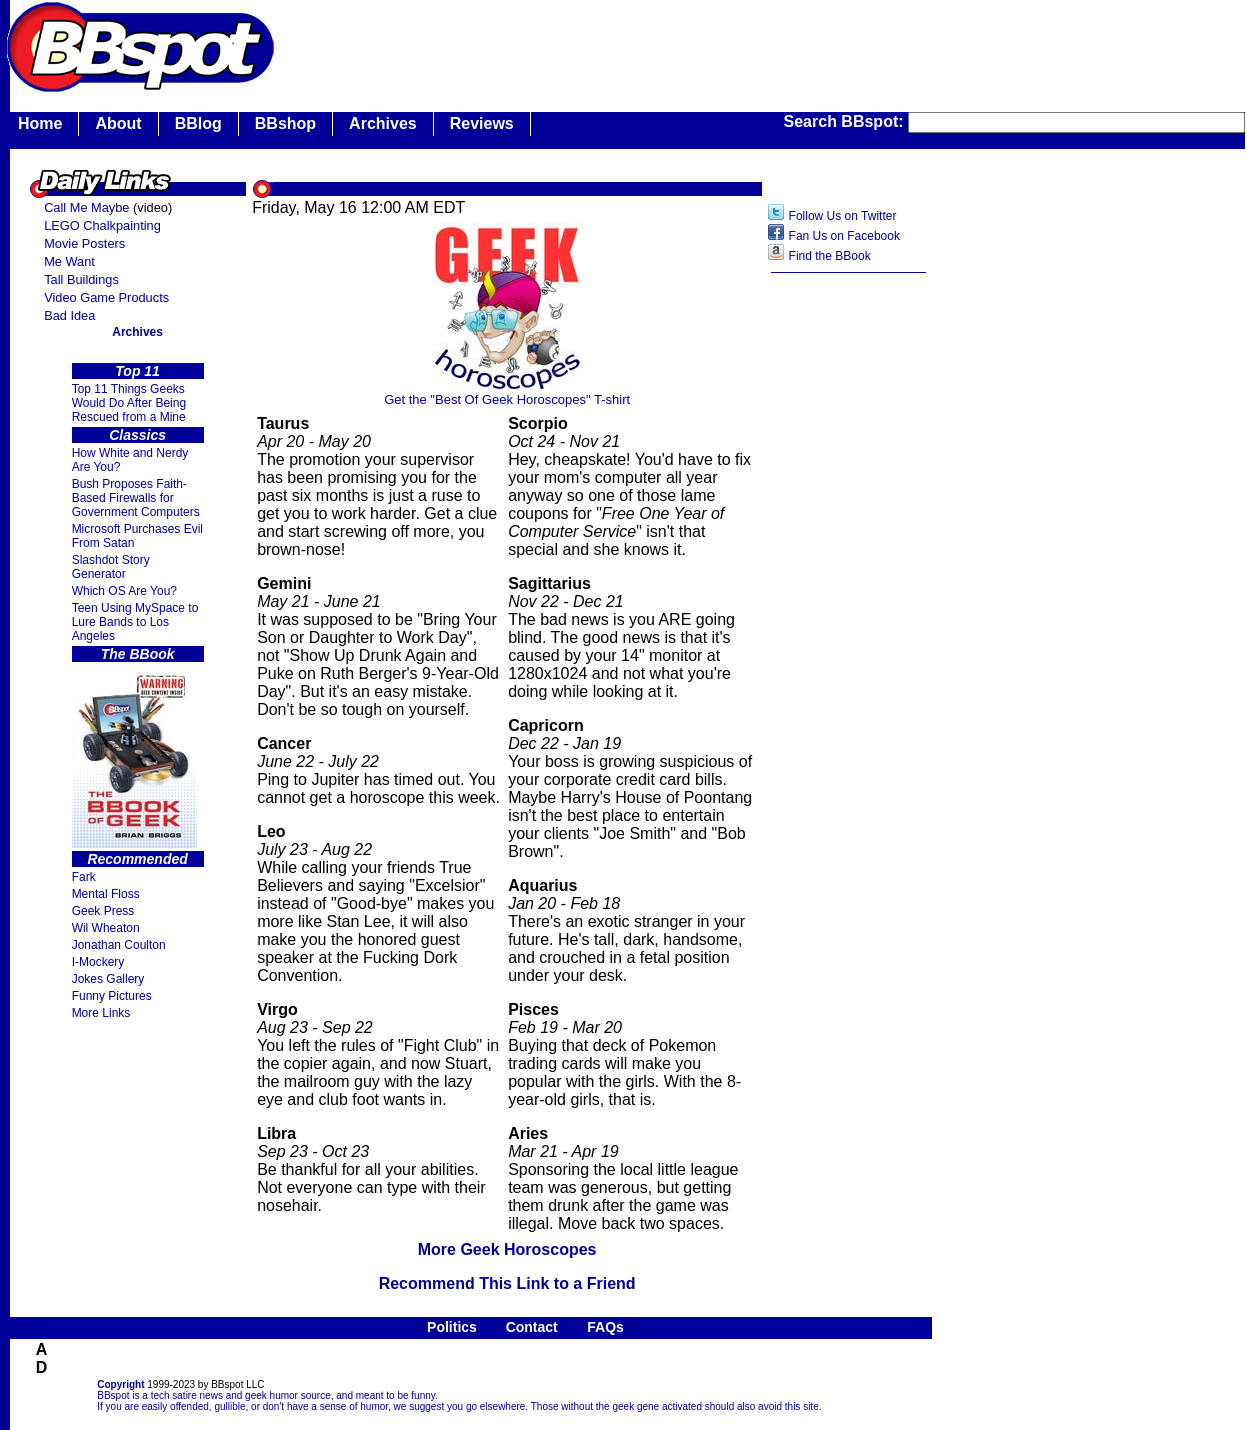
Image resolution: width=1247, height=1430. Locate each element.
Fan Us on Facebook (844, 236)
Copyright (120, 1384)
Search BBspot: (846, 121)
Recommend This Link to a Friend (507, 1283)
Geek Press (103, 911)
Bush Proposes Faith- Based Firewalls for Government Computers (136, 498)
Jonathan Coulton (119, 945)
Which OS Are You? (124, 591)
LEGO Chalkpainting (102, 225)
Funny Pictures (112, 996)
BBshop (285, 123)
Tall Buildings (81, 279)
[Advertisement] (849, 599)
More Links (101, 1013)
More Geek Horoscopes (507, 1249)
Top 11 (137, 371)
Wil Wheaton (106, 928)
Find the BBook (830, 256)
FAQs (605, 1327)
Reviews (482, 123)
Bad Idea (69, 315)
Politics (452, 1327)
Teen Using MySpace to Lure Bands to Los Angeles (135, 622)
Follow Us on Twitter (843, 216)
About (118, 123)
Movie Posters (84, 243)
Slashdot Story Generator (111, 567)
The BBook (138, 654)
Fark (84, 877)
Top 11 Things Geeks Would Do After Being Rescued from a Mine (129, 403)
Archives (383, 123)
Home (40, 123)
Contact (532, 1327)
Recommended (137, 859)
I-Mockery (98, 962)
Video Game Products (106, 297)
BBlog (198, 123)
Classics (137, 435)
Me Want (69, 261)
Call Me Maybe (86, 207)
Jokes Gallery (108, 979)
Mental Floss (106, 894)
